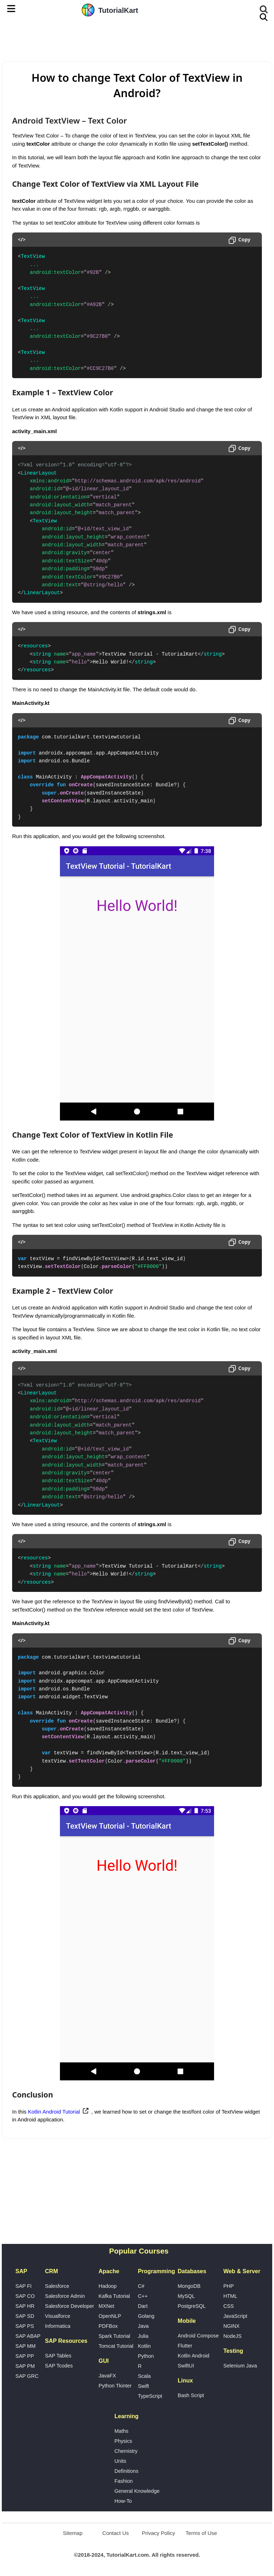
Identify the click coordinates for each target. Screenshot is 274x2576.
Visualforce (57, 2316)
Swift (143, 2386)
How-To (123, 2501)
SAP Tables (58, 2356)
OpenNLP (109, 2316)
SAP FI (23, 2286)
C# (141, 2286)
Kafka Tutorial (114, 2296)
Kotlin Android (193, 2356)
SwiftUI (186, 2366)
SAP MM (25, 2346)
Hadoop (107, 2286)
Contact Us (115, 2533)
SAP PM (25, 2366)
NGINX (231, 2326)
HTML (230, 2296)
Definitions (126, 2471)
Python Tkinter (115, 2386)
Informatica (57, 2326)
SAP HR (24, 2306)
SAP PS (24, 2326)
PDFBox (108, 2326)
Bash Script (191, 2395)
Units (120, 2461)
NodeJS (232, 2336)
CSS (228, 2306)
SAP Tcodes (59, 2366)
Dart (142, 2306)
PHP (228, 2286)
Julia (143, 2336)
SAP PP (24, 2356)
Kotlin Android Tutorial (54, 2112)
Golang (146, 2316)
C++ (142, 2296)
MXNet (106, 2306)
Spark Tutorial (114, 2336)
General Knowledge (137, 2491)
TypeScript (150, 2396)
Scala (144, 2376)
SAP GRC (27, 2376)
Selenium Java (240, 2366)
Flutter (185, 2346)
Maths (121, 2431)
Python (146, 2356)
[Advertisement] (137, 40)
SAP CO (25, 2296)
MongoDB (189, 2286)
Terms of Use (201, 2533)
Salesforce (57, 2286)
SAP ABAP (27, 2336)
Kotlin (144, 2346)
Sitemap (72, 2533)
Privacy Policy (158, 2533)
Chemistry (126, 2451)
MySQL (186, 2296)
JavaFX (107, 2376)
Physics (123, 2441)
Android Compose (198, 2336)
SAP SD (24, 2316)
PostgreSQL (192, 2306)
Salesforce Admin (65, 2296)
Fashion (124, 2481)
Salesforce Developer (69, 2306)
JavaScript (235, 2316)
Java (143, 2326)
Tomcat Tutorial (115, 2346)
